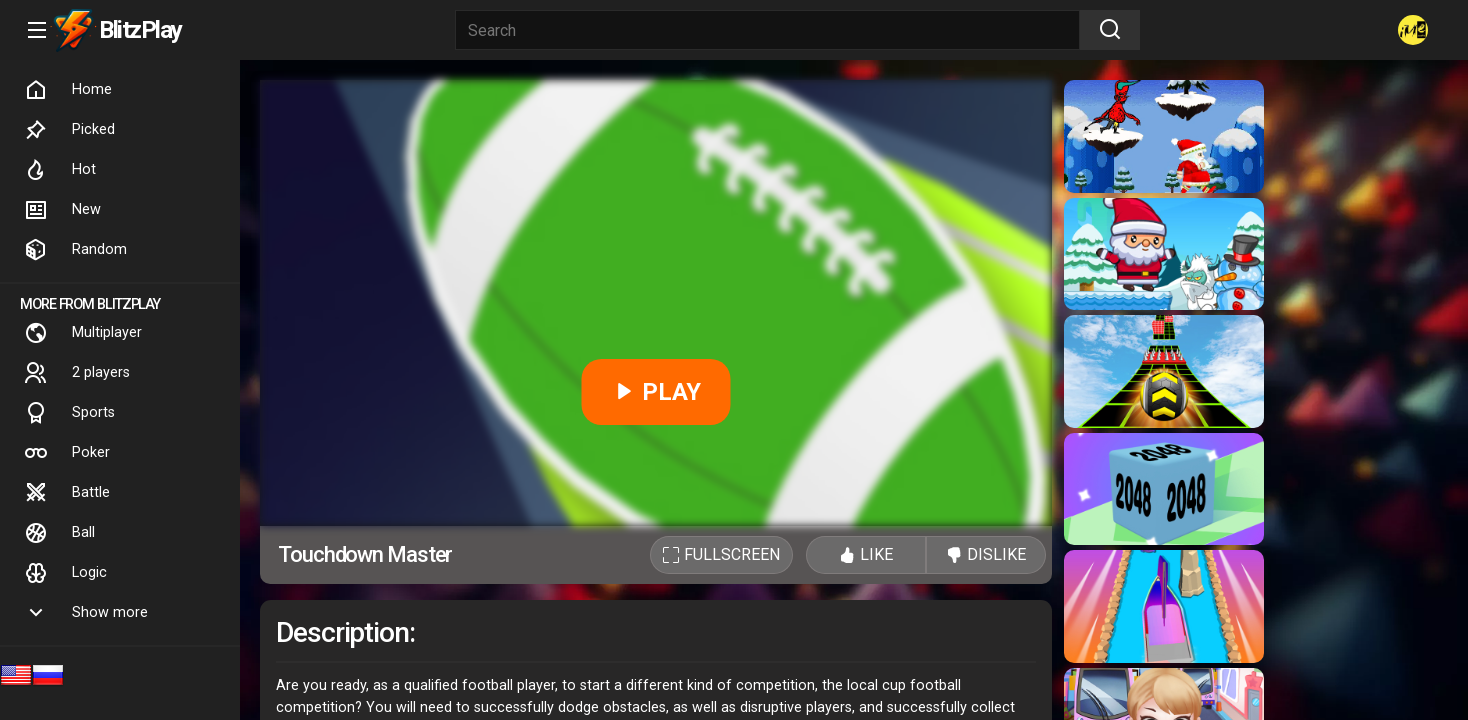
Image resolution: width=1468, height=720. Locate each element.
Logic (65, 573)
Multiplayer (83, 333)
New (62, 210)
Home (68, 90)
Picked (69, 130)
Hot (60, 170)
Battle (67, 493)
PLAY (656, 392)
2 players (77, 373)
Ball (59, 533)
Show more (86, 613)
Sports (69, 413)
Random (75, 250)
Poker (67, 453)
